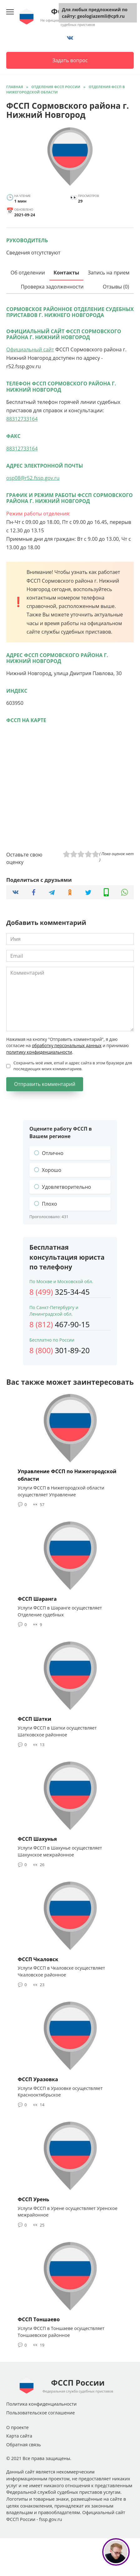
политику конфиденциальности (39, 1052)
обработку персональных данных (67, 1045)
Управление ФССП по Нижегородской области (67, 1475)
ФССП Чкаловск (38, 1959)
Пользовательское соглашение (40, 2413)
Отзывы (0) (116, 286)
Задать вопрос (70, 60)
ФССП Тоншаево (39, 2319)
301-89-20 (59, 1350)
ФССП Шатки (34, 1718)
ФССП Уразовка (38, 2079)
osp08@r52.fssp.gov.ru (32, 478)
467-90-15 (59, 1324)
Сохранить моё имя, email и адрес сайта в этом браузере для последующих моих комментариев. (72, 1066)
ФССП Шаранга (37, 1598)
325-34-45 (59, 1292)
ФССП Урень (33, 2199)
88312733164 (22, 418)
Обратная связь (23, 2445)
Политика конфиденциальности (41, 2404)
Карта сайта (19, 2436)
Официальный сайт (30, 349)
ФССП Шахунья (37, 1838)
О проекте (17, 2427)
